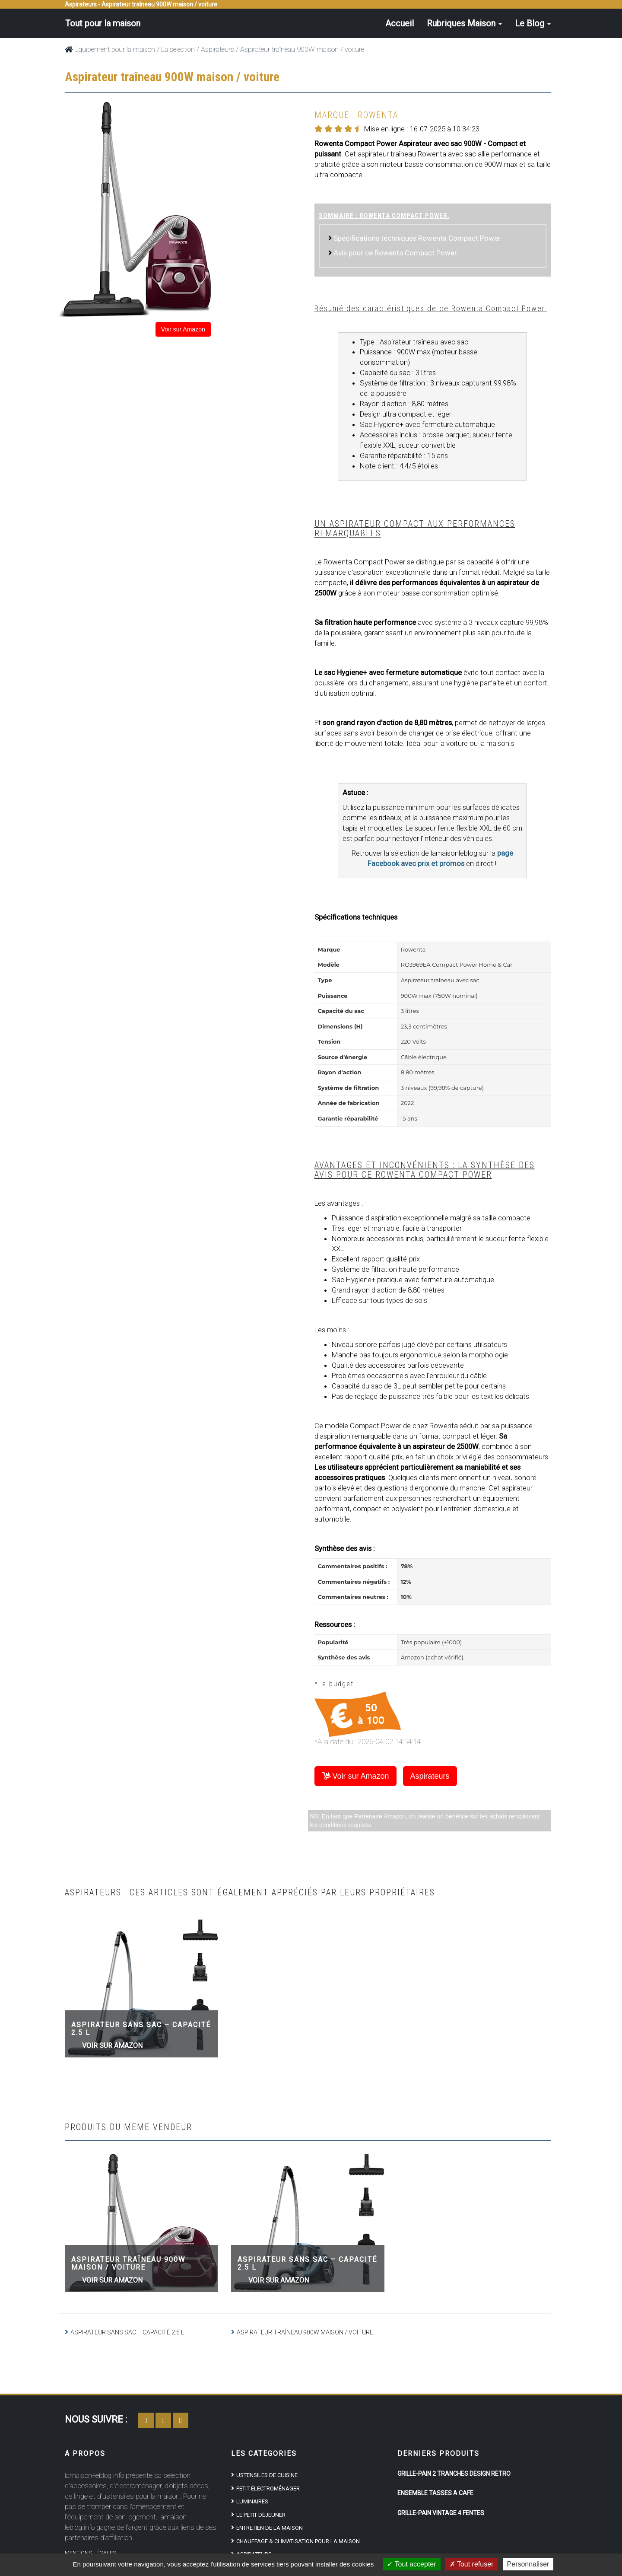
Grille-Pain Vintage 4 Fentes (440, 2512)
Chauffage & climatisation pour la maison (298, 2541)
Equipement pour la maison (110, 49)
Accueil (399, 23)
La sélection (178, 49)
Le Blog (533, 23)
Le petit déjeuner (261, 2515)
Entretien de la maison (269, 2528)
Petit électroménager (268, 2488)
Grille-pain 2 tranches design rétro (454, 2473)
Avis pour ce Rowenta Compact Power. (395, 252)
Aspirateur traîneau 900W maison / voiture (128, 2263)
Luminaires (252, 2501)
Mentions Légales (90, 2553)
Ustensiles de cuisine (267, 2475)
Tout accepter (411, 2564)
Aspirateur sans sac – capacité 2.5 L (141, 2029)
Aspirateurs (217, 49)
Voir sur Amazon (183, 329)
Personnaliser (528, 2564)
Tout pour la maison (102, 23)
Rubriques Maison (464, 23)
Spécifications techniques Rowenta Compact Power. (417, 238)
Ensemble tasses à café (435, 2493)
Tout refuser (472, 2564)
